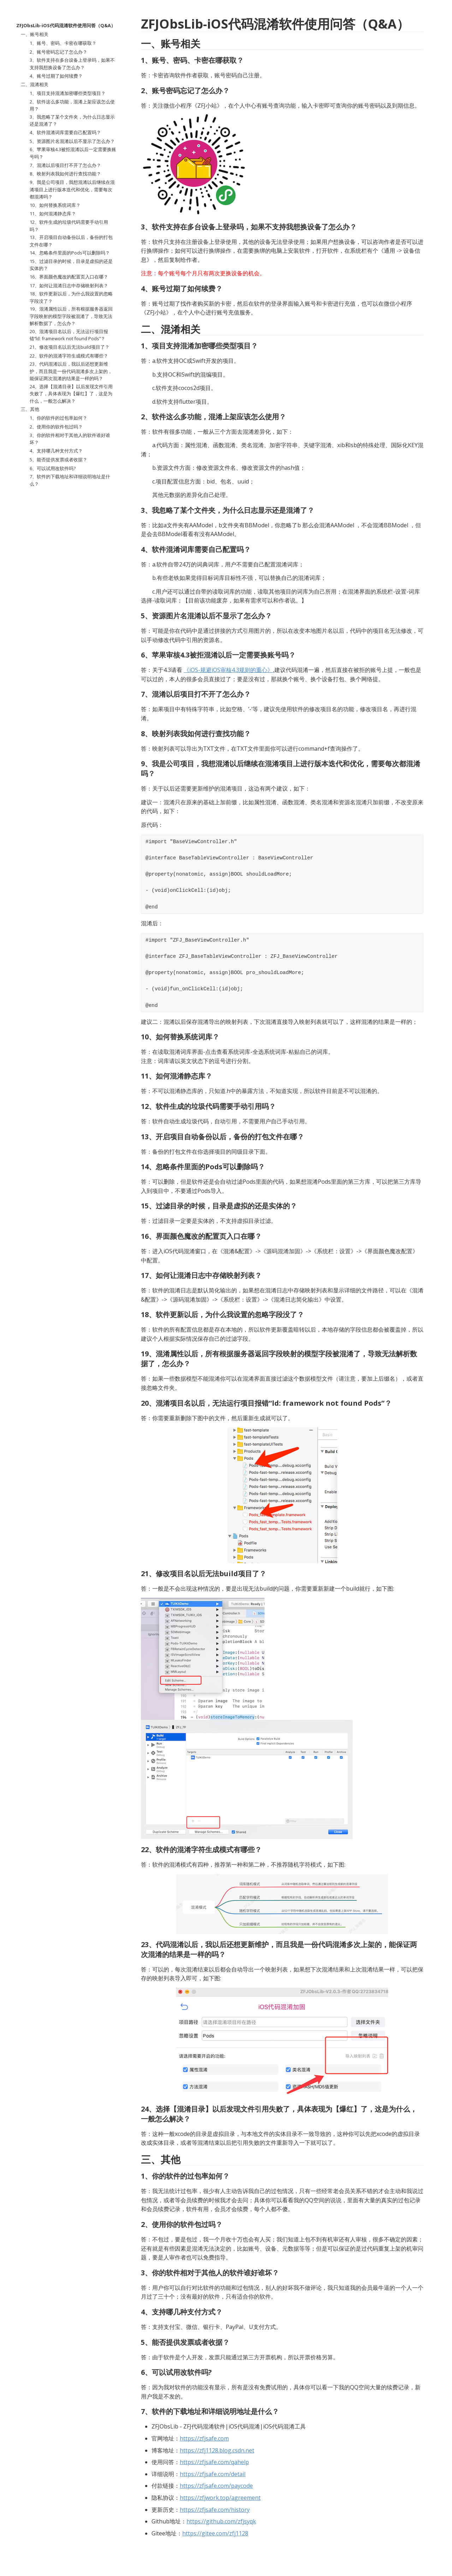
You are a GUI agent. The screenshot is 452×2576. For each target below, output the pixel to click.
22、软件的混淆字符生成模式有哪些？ (69, 356)
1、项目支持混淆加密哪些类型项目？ (68, 93)
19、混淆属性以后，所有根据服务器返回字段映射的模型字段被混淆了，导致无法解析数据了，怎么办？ (71, 316)
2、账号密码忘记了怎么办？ (58, 52)
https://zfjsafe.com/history (215, 2510)
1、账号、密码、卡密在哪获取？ (63, 43)
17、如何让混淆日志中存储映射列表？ (69, 285)
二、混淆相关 (34, 84)
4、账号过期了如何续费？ (56, 76)
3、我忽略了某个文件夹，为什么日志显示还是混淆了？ (72, 120)
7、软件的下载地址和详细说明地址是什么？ (70, 480)
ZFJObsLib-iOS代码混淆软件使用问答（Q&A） (65, 25)
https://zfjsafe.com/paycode (216, 2486)
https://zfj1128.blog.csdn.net (217, 2450)
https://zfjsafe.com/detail (212, 2474)
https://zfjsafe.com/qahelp (214, 2462)
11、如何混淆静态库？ (53, 213)
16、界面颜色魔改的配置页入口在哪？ (69, 277)
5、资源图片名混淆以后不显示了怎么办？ (72, 141)
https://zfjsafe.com (204, 2438)
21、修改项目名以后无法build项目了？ (69, 347)
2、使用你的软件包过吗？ (56, 427)
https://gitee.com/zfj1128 (215, 2533)
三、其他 (30, 409)
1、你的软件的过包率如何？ (58, 418)
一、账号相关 (34, 34)
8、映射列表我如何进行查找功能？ (65, 173)
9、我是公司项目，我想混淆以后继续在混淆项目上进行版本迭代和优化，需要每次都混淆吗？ (72, 189)
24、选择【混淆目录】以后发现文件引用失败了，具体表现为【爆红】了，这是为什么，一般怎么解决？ (71, 393)
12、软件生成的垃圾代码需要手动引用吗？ (69, 225)
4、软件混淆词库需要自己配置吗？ (65, 132)
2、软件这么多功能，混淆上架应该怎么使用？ (72, 105)
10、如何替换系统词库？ (55, 205)
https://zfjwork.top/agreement (220, 2498)
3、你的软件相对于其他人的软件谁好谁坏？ (70, 438)
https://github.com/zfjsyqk (221, 2521)
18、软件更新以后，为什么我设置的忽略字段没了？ (71, 297)
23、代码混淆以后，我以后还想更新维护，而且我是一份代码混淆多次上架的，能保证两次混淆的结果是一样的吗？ (71, 371)
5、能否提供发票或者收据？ (58, 459)
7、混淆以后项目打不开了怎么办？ (65, 165)
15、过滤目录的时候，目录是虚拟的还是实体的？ (71, 264)
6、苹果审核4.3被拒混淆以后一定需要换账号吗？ (73, 153)
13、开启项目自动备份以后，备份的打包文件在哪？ (71, 240)
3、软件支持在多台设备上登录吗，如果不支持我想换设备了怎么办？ (72, 63)
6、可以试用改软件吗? (53, 468)
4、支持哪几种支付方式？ (56, 451)
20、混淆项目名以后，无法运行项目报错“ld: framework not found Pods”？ (69, 335)
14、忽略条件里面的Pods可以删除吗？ (70, 253)
